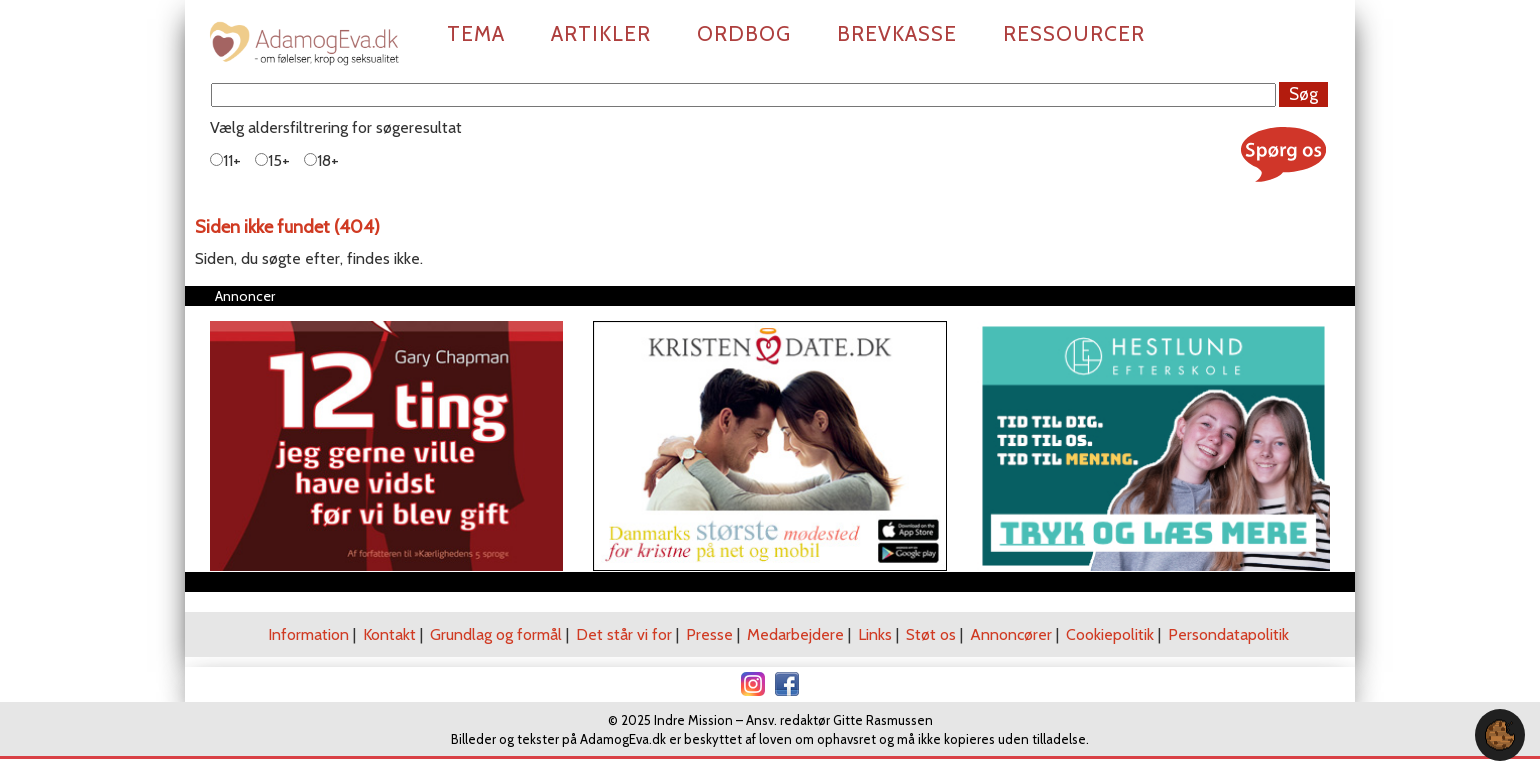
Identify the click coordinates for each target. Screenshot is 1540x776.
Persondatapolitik (1228, 634)
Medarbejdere (795, 634)
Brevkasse (897, 33)
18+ (321, 160)
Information (308, 634)
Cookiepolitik (1110, 634)
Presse (709, 634)
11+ (225, 160)
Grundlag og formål (496, 634)
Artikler (601, 33)
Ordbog (744, 33)
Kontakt (389, 634)
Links (875, 634)
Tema (476, 33)
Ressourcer (1074, 33)
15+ (272, 160)
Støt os (931, 634)
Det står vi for (624, 634)
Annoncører (1011, 634)
